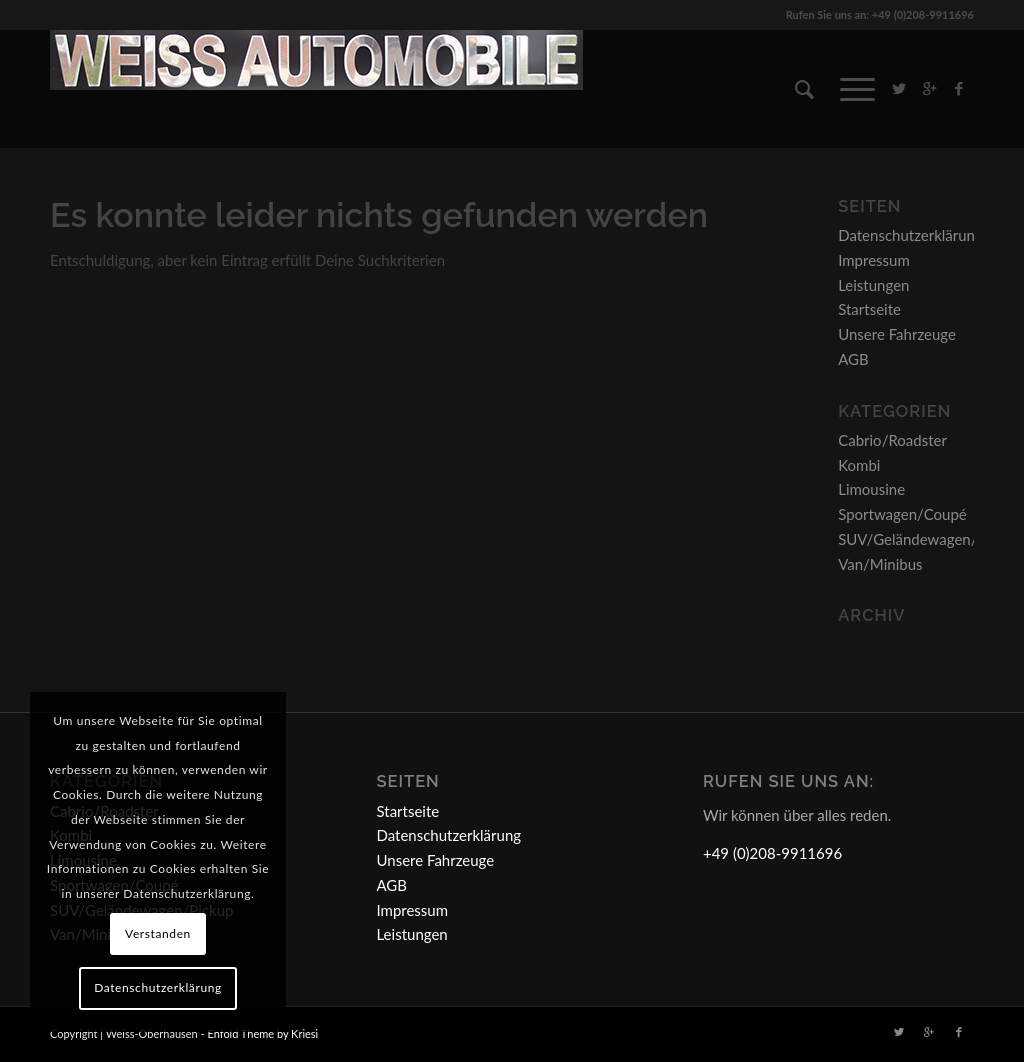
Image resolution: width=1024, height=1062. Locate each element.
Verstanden (158, 933)
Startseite (869, 309)
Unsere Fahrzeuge (897, 334)
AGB (853, 359)
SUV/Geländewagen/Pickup (929, 539)
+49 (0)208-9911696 (772, 853)
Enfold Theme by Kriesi (262, 1033)
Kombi (859, 465)
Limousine (871, 489)
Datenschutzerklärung (910, 235)
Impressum (874, 260)
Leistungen (873, 285)
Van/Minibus (880, 564)
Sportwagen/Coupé (902, 514)
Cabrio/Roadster (892, 440)
